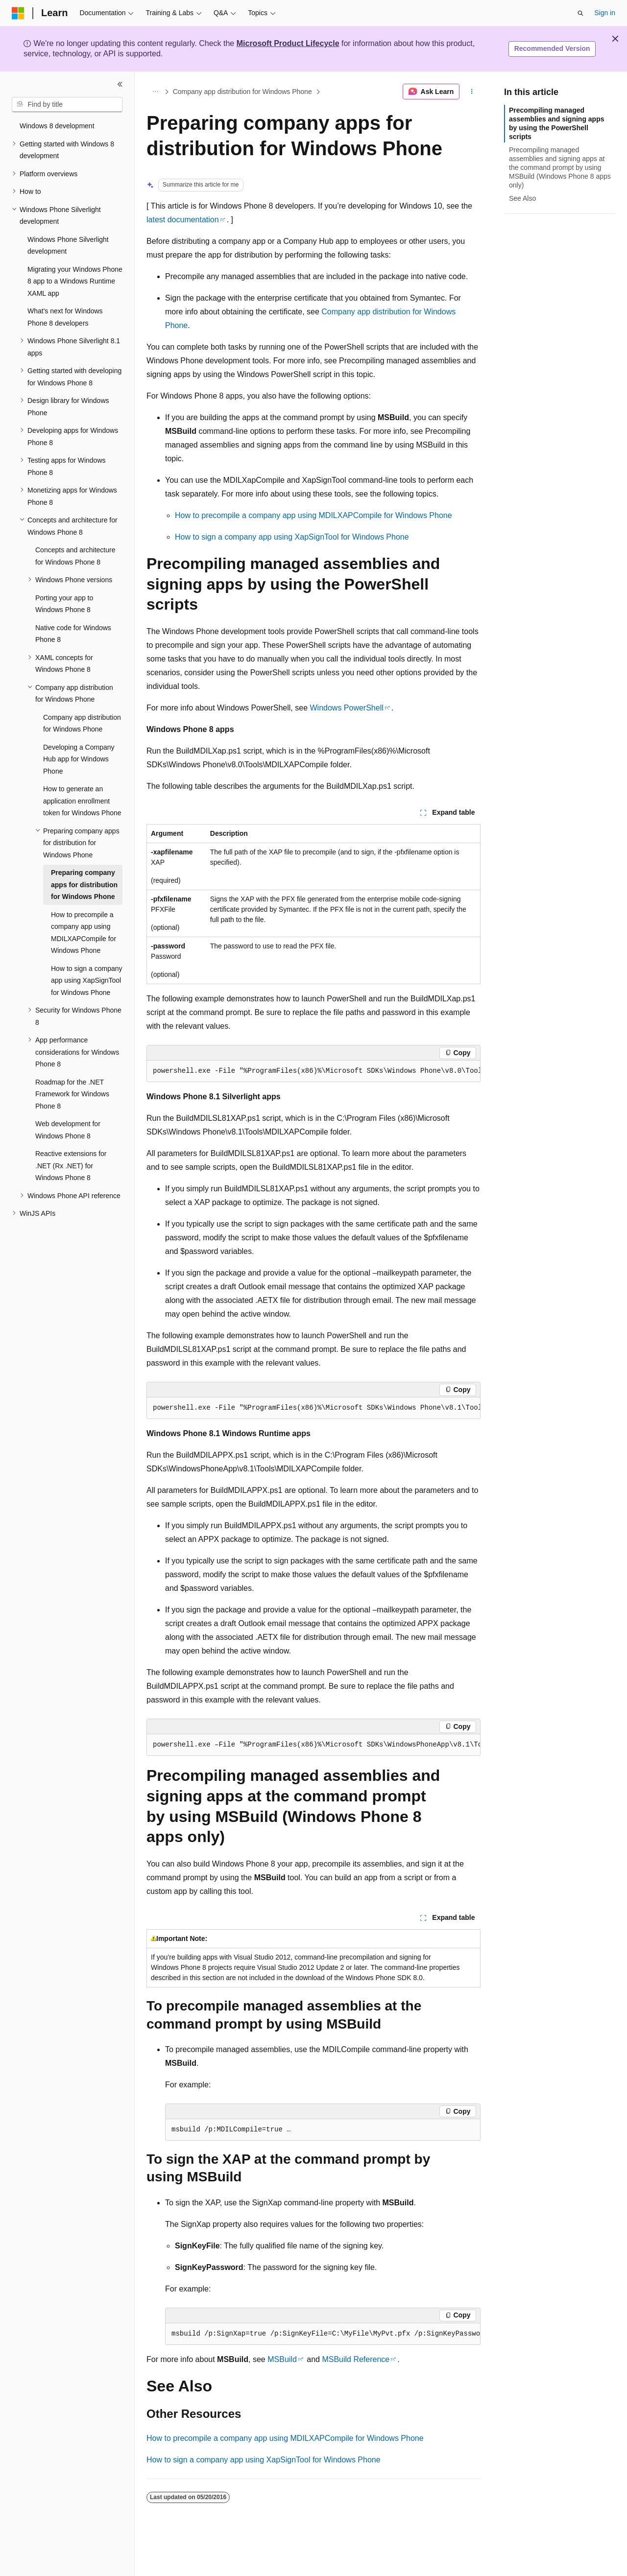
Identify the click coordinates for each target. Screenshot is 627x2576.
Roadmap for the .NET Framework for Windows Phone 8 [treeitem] (72, 1094)
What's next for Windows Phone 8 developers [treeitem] (65, 317)
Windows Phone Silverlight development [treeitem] (68, 246)
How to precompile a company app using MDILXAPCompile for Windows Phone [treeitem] (83, 933)
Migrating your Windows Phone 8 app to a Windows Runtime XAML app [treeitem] (74, 281)
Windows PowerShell (346, 708)
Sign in (604, 13)
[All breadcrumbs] (155, 91)
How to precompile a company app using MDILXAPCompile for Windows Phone (313, 515)
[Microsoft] (18, 13)
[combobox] (67, 105)
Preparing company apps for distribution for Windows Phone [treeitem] (84, 884)
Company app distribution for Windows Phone (242, 91)
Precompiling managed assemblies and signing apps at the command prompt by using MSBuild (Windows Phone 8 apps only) (560, 167)
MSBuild (282, 2359)
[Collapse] (120, 84)
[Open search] (580, 13)
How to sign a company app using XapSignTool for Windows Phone (292, 537)
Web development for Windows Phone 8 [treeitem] (67, 1130)
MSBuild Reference (355, 2359)
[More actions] (472, 91)
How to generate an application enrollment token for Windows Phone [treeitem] (82, 801)
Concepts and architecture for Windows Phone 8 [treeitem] (75, 556)
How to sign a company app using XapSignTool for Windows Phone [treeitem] (86, 980)
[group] (313, 1071)
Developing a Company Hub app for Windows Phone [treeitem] (79, 759)
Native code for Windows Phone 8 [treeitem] (73, 634)
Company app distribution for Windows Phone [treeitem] (82, 723)
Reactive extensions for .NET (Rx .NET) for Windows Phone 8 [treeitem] (71, 1166)
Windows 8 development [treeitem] (57, 126)
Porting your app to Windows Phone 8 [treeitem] (64, 604)
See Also (522, 198)
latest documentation (182, 219)
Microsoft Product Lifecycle (288, 43)
